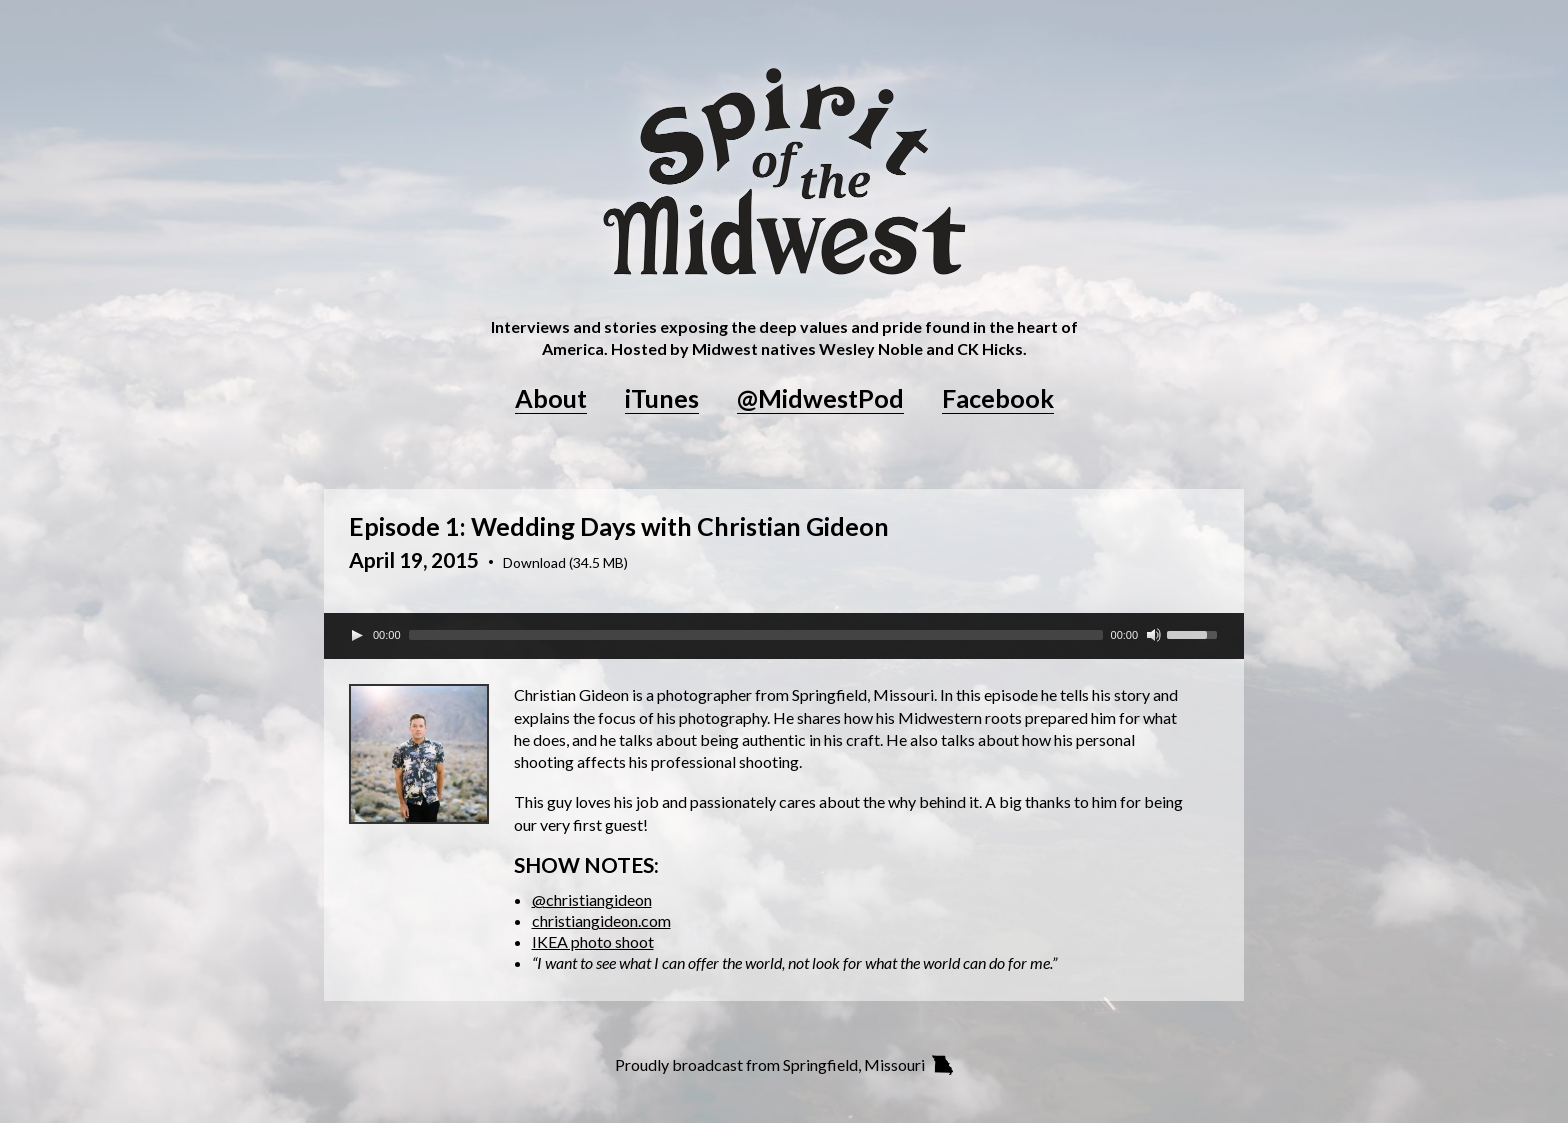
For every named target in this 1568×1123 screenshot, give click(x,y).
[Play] (357, 635)
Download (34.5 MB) (565, 563)
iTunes (662, 399)
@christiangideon (592, 899)
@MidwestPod (820, 399)
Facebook (998, 399)
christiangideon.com (601, 920)
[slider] (756, 635)
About (551, 399)
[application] (784, 635)
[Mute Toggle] (1154, 635)
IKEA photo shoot (593, 941)
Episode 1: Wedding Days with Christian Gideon (619, 526)
